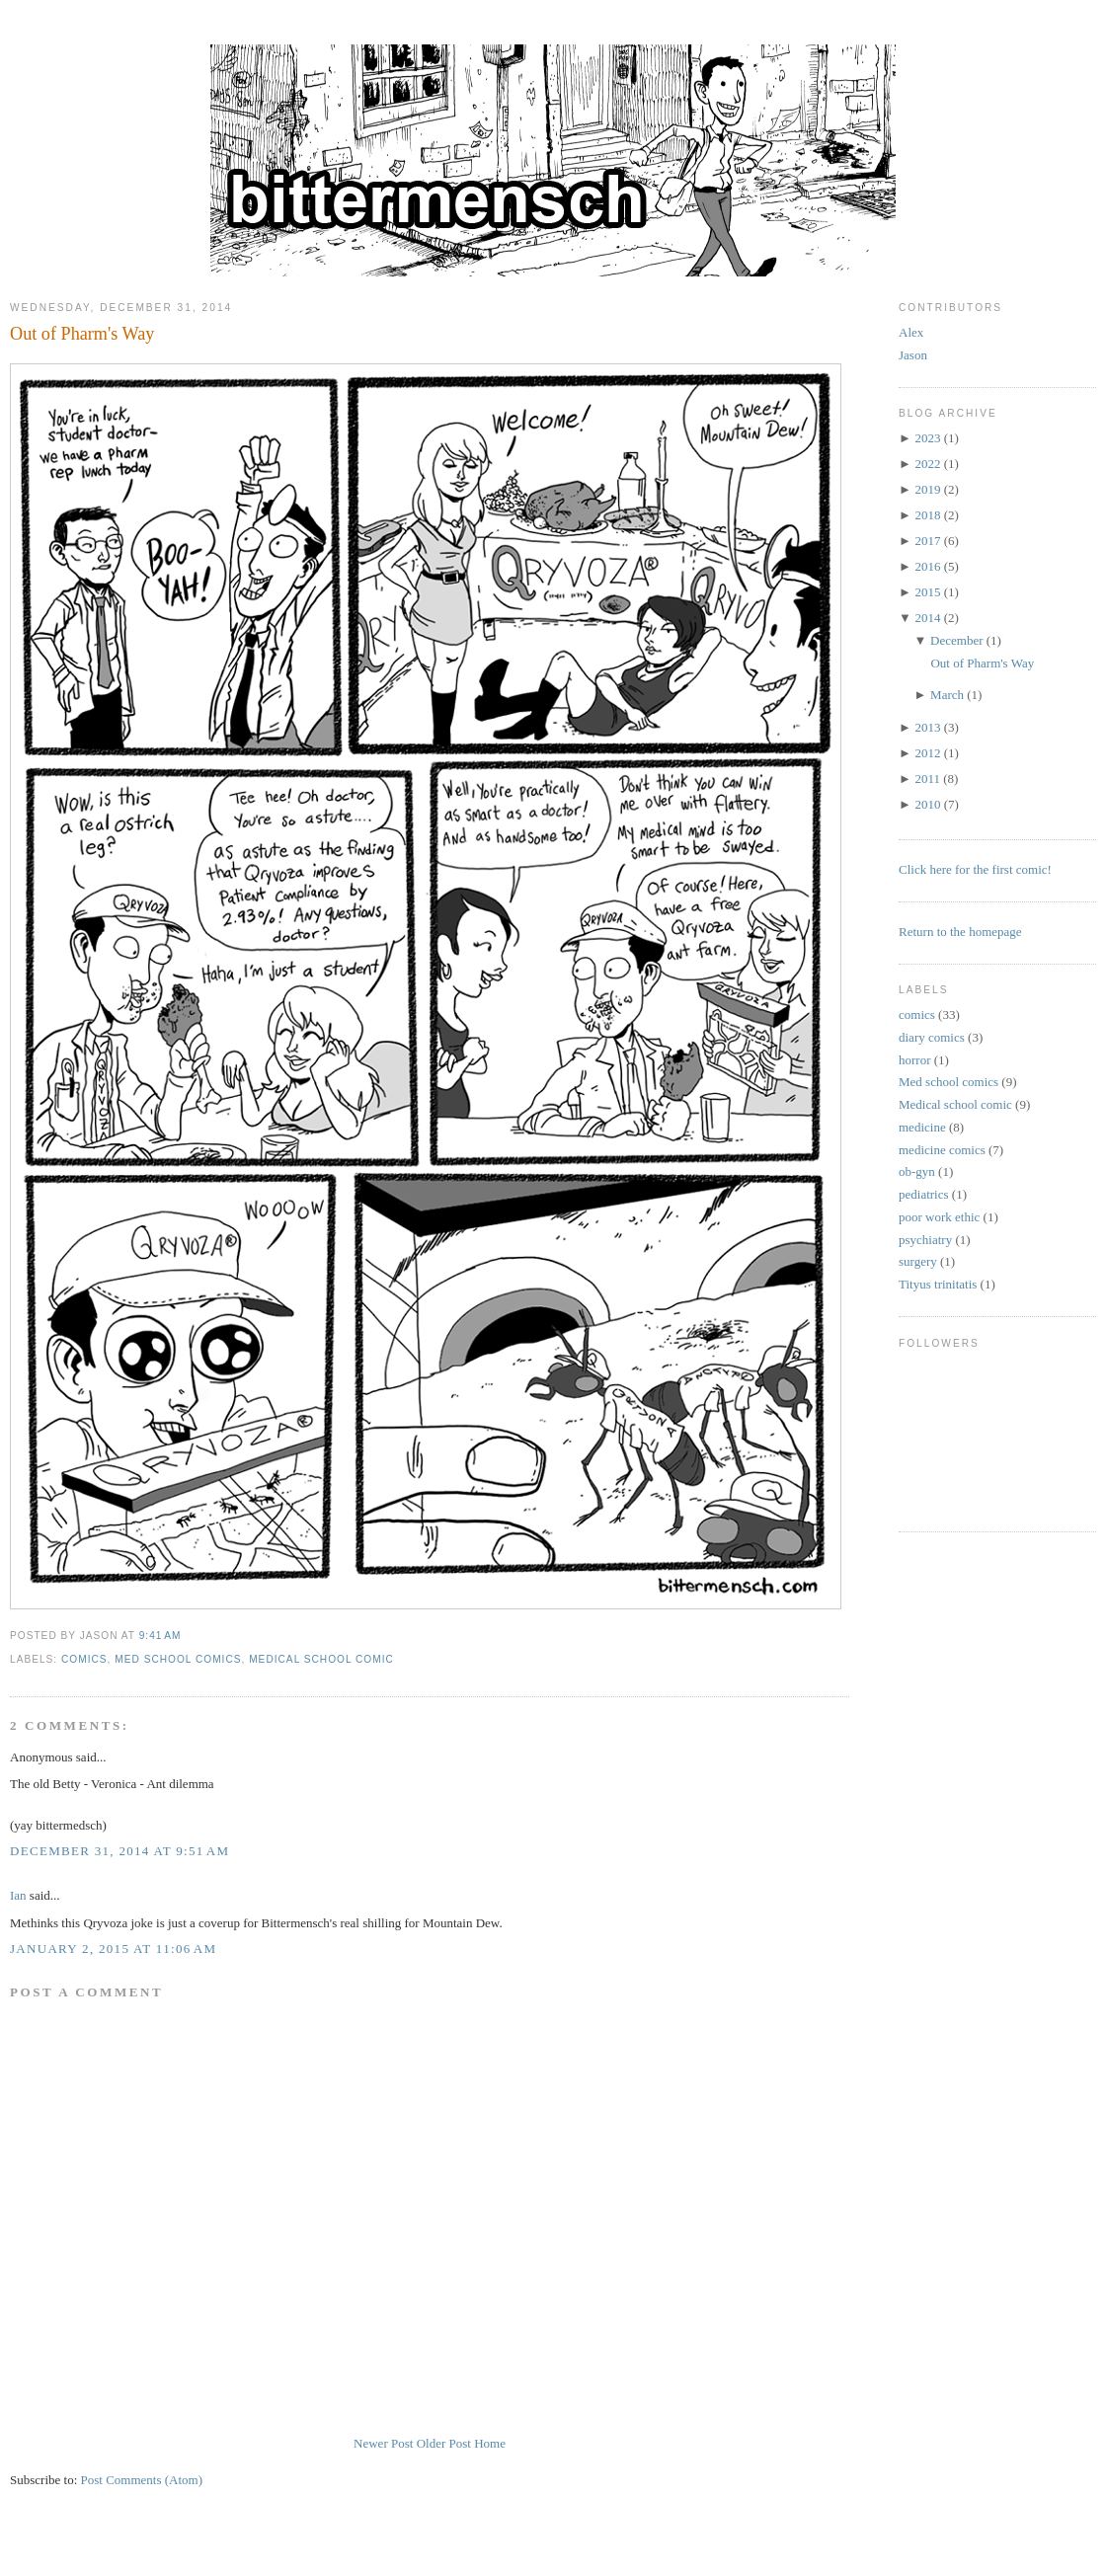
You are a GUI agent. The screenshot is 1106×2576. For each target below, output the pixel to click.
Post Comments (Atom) (142, 2479)
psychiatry (925, 1239)
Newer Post (383, 2443)
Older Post (444, 2443)
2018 (927, 514)
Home (490, 2443)
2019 (927, 489)
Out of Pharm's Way (82, 334)
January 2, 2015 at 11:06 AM (113, 1948)
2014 (927, 617)
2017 (927, 540)
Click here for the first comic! (975, 869)
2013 (927, 727)
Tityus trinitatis (938, 1284)
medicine (922, 1127)
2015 (927, 592)
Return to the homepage (960, 931)
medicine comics (942, 1149)
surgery (918, 1261)
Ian (18, 1895)
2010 (927, 804)
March (947, 694)
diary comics (932, 1037)
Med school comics (178, 1659)
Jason (913, 355)
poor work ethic (939, 1217)
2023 (927, 437)
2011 (927, 778)
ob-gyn (917, 1171)
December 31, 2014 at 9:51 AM (119, 1850)
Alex (911, 332)
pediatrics (924, 1194)
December (956, 640)
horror (915, 1060)
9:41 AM (160, 1635)
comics (84, 1659)
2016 (927, 566)
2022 (927, 463)
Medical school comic (321, 1659)
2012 (927, 752)
